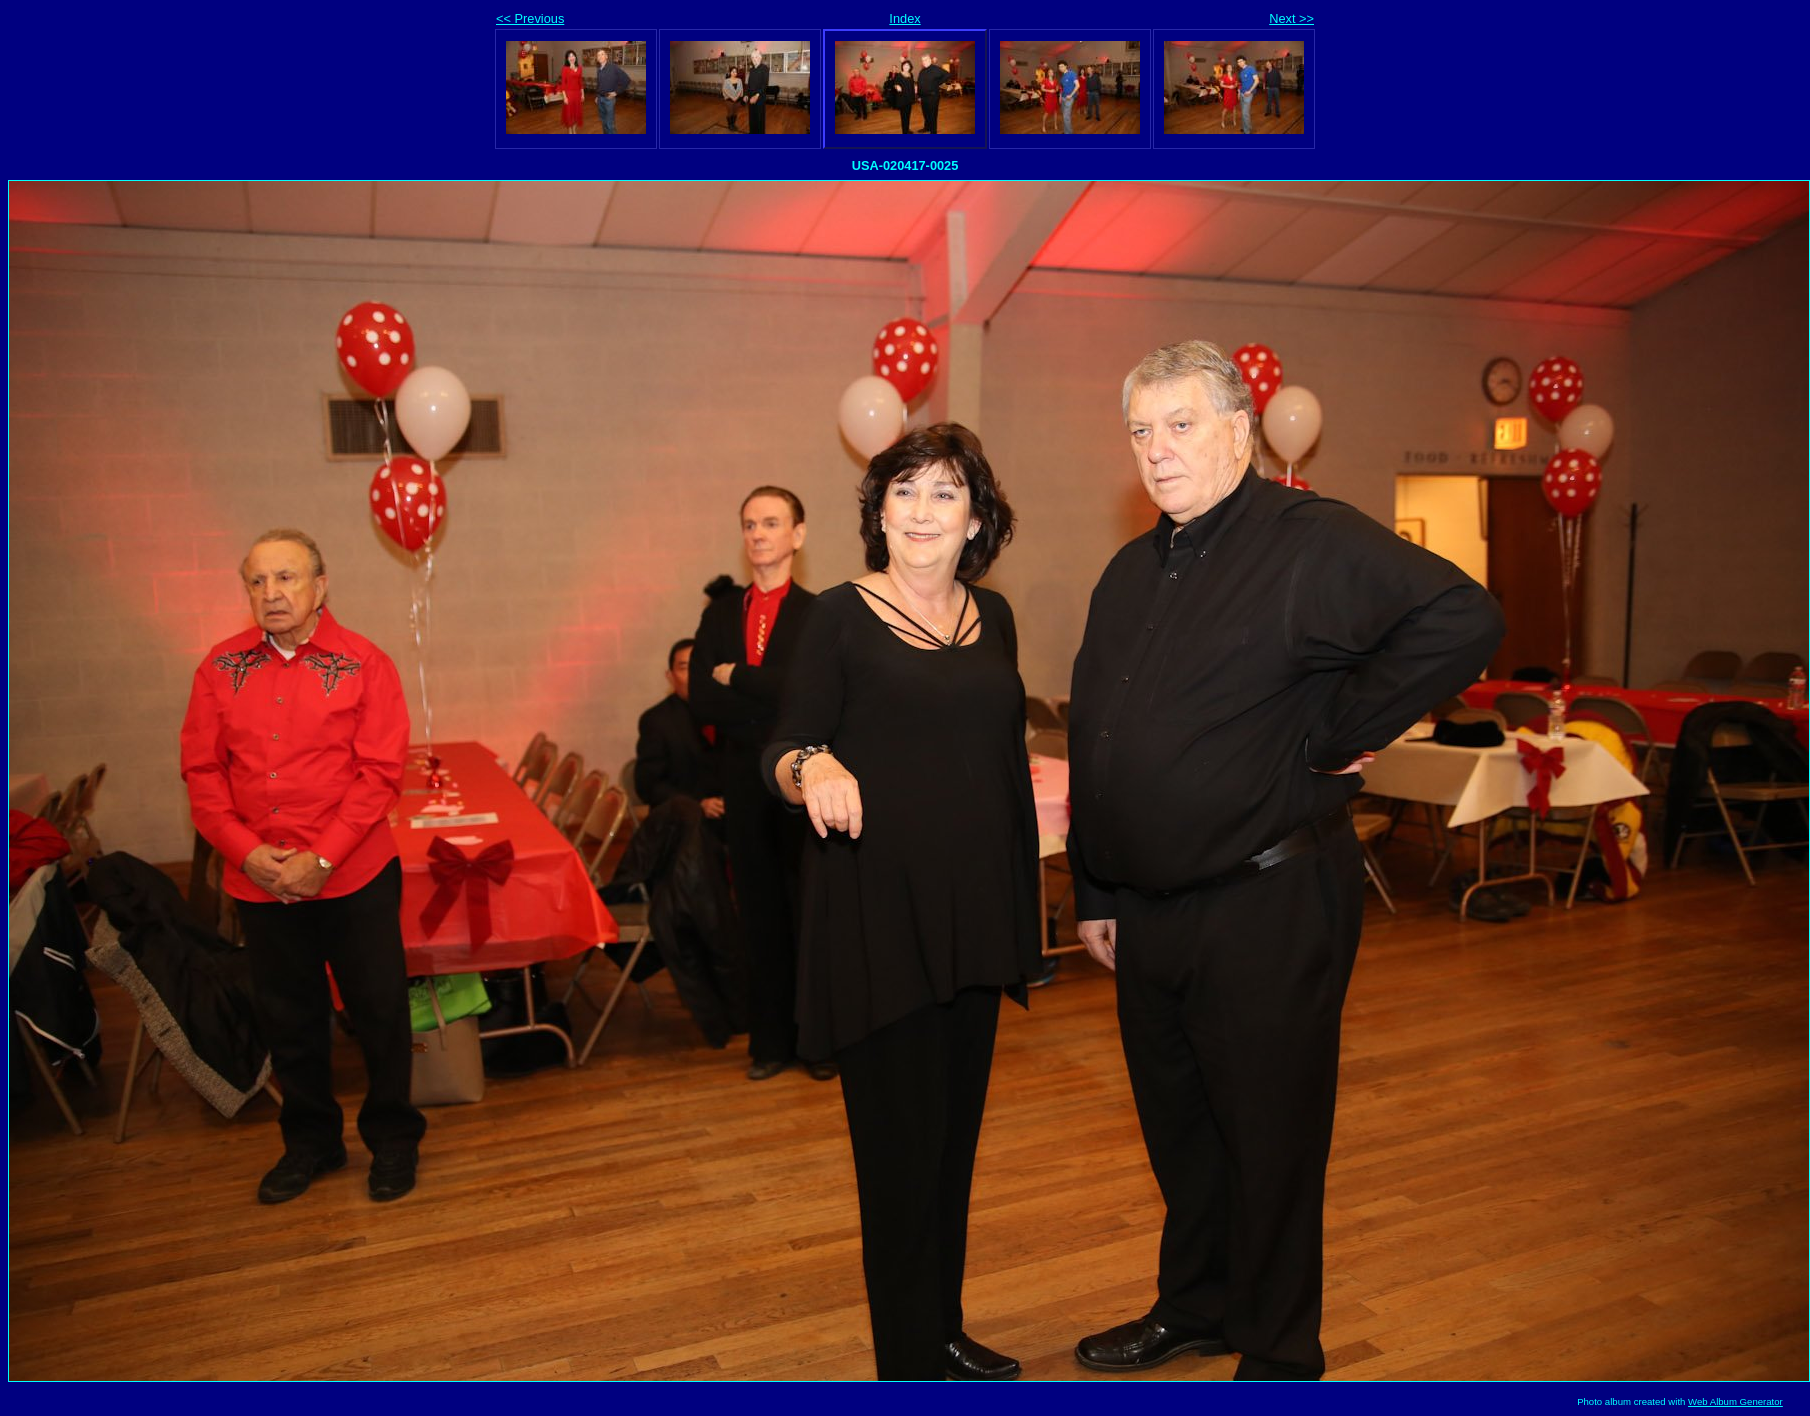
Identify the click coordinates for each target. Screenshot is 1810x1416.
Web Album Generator (1735, 1401)
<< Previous (530, 18)
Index (904, 18)
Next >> (1291, 18)
